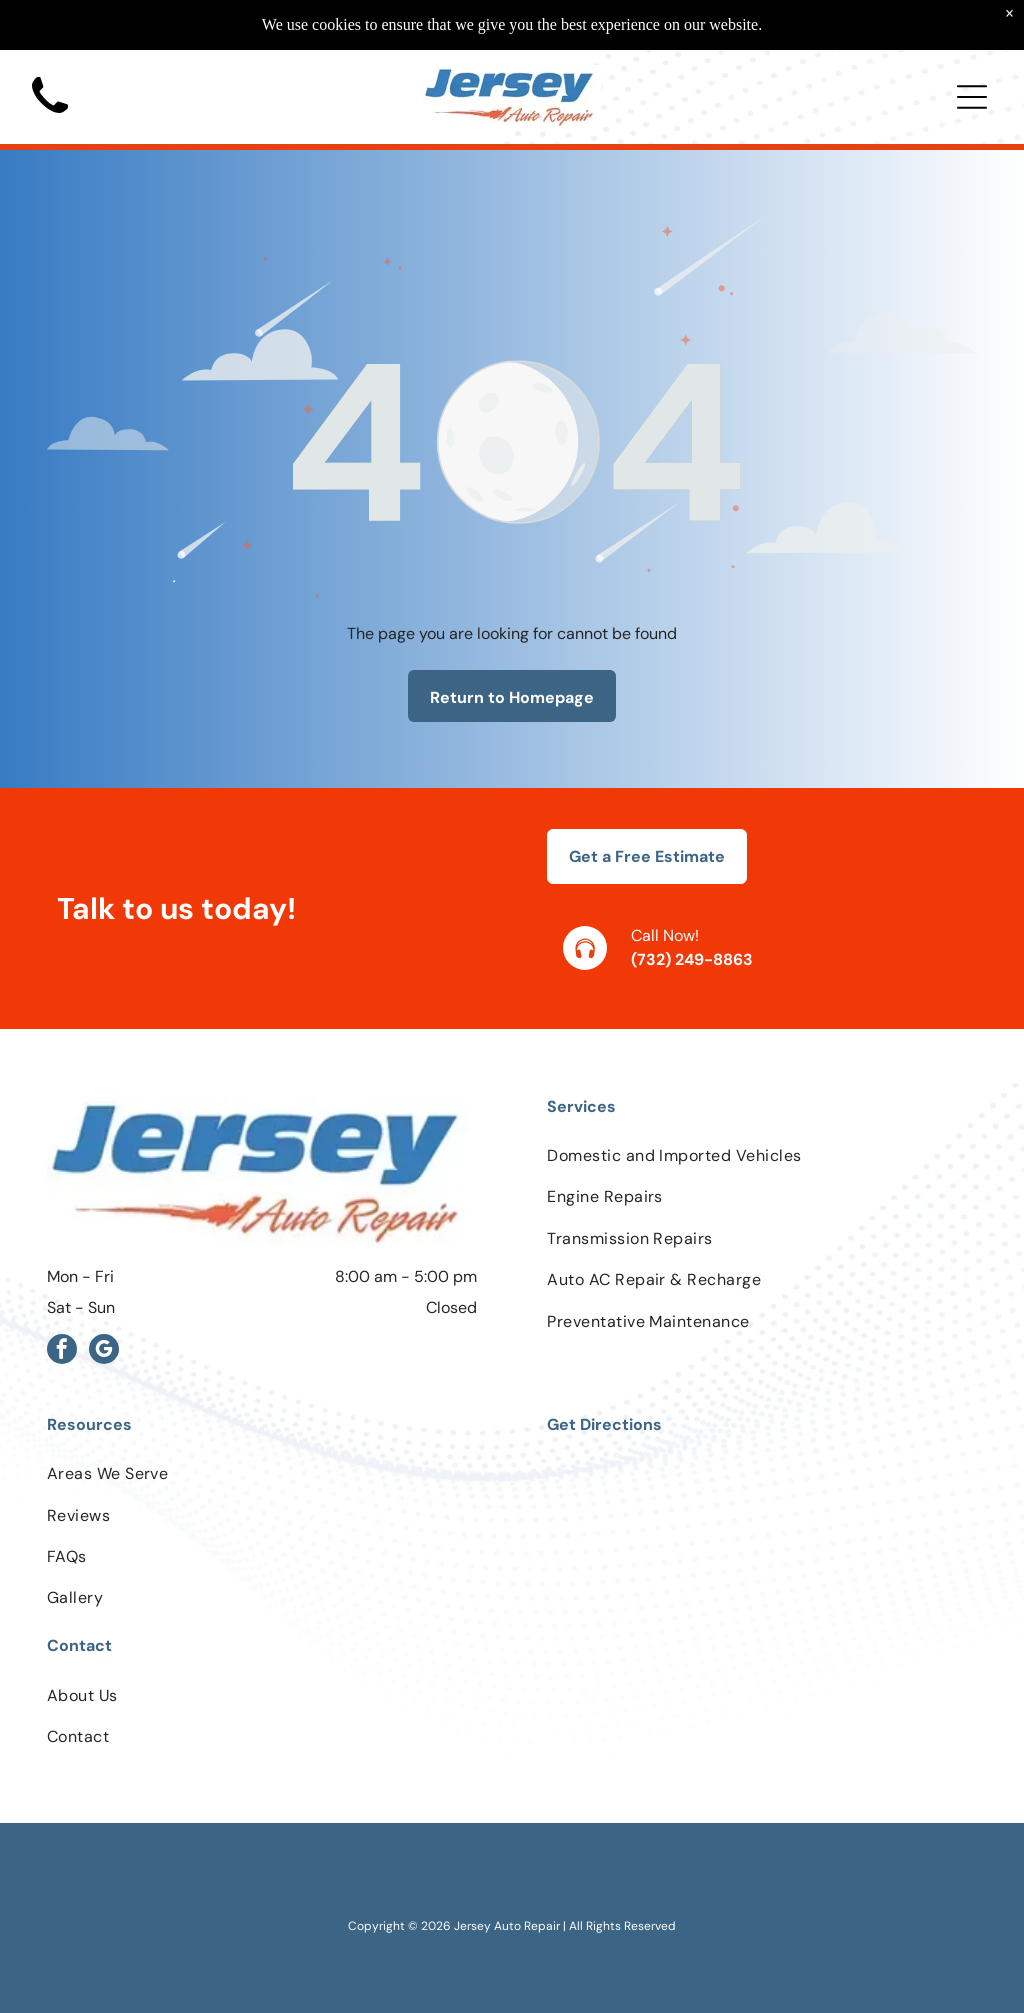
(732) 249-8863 (692, 959)
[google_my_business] (104, 1351)
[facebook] (62, 1351)
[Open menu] (972, 97)
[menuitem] (762, 1155)
